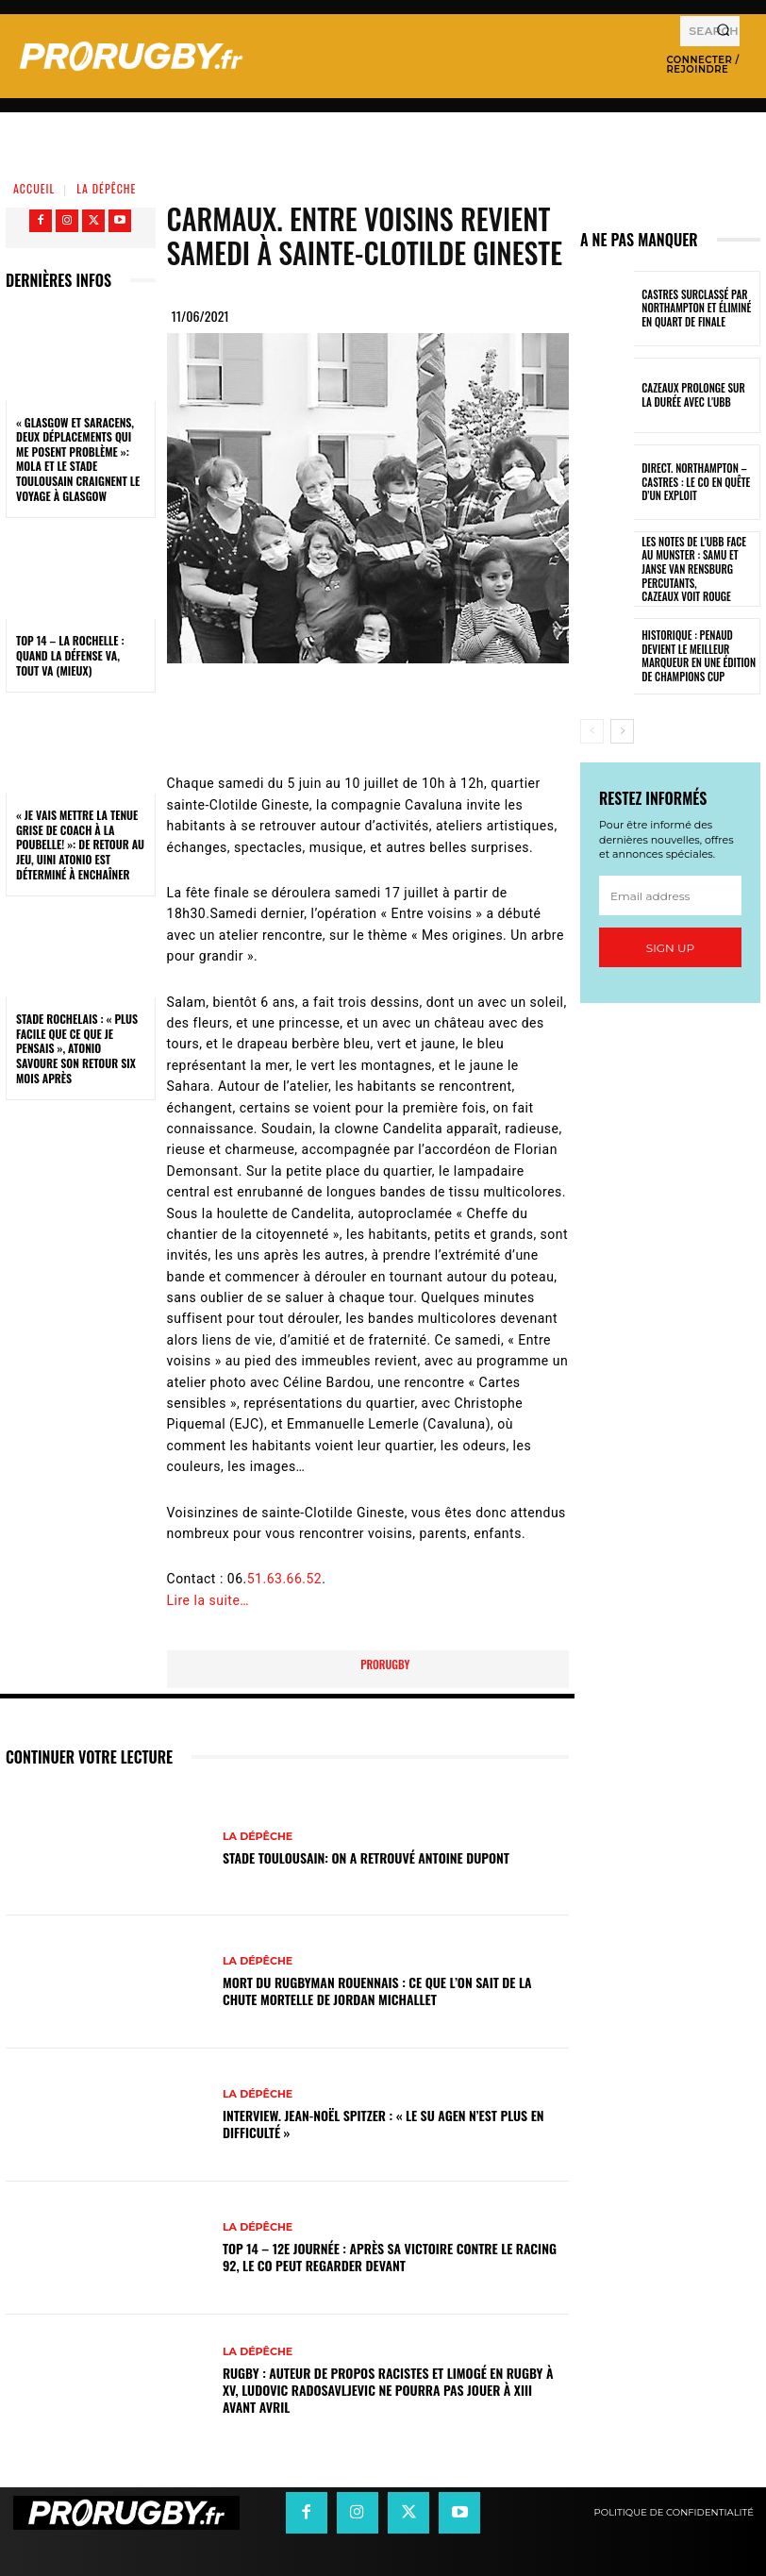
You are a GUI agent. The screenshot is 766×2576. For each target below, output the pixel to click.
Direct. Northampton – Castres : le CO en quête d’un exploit (694, 482)
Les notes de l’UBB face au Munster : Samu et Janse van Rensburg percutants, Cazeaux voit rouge (698, 569)
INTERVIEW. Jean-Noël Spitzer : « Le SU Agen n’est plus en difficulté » (383, 2123)
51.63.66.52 (285, 1578)
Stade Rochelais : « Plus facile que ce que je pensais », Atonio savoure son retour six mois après (77, 1048)
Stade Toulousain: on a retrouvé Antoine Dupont (366, 1857)
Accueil (34, 188)
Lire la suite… (208, 1600)
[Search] (723, 31)
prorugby (384, 1664)
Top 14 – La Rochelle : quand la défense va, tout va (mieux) (70, 654)
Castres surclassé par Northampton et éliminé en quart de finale (695, 308)
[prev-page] (592, 731)
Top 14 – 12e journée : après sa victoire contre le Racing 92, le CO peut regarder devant (390, 2256)
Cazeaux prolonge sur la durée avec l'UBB (698, 395)
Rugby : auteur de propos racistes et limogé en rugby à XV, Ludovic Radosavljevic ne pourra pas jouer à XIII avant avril (388, 2390)
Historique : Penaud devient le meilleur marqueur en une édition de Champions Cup (697, 656)
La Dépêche (106, 188)
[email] (670, 895)
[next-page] (622, 731)
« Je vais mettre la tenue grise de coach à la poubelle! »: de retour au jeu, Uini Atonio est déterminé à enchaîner (80, 844)
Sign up (670, 947)
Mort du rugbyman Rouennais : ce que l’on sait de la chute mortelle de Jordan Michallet (377, 1990)
